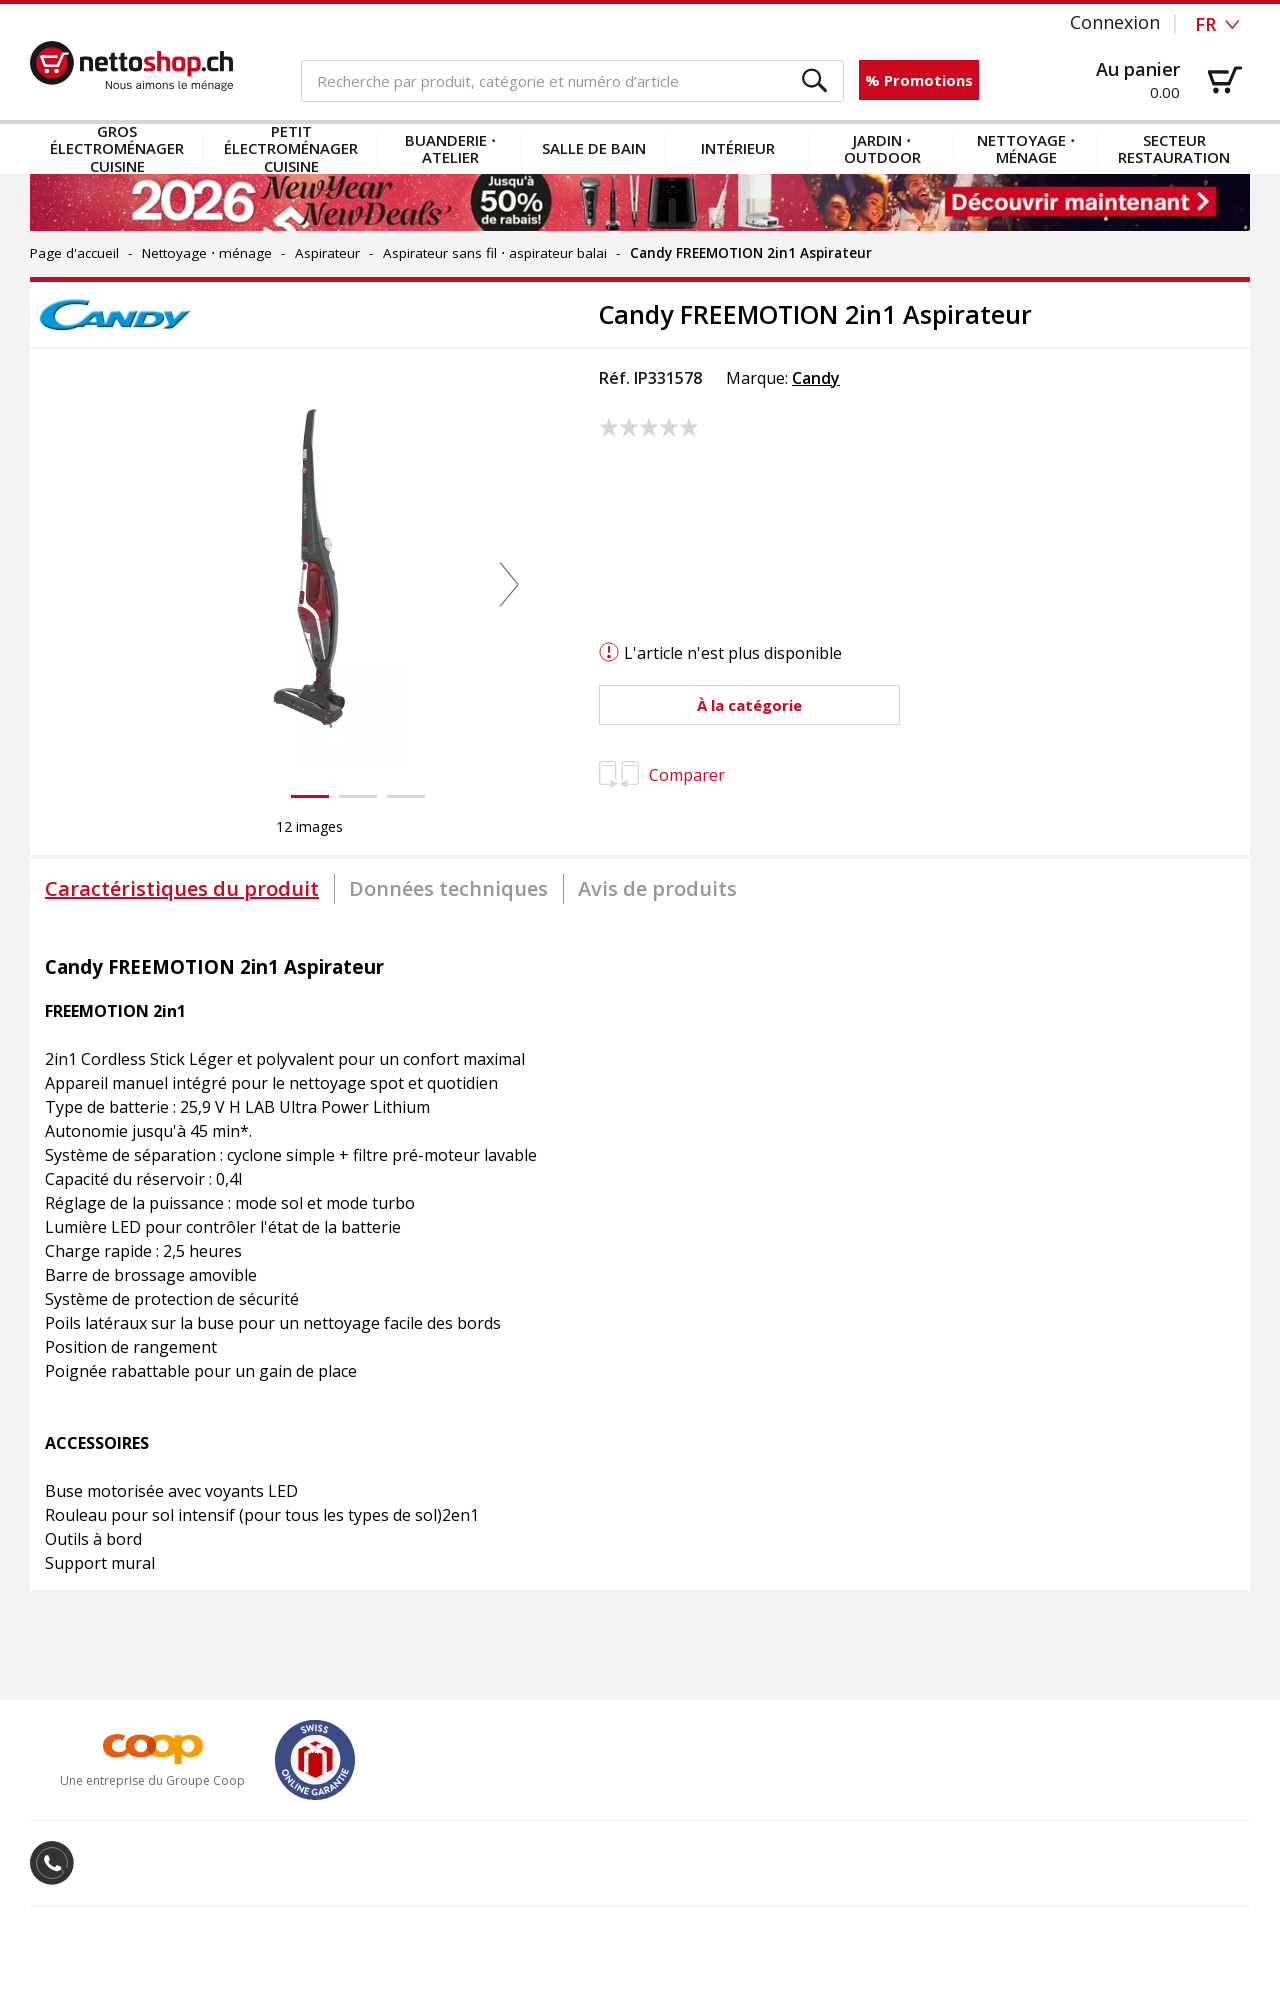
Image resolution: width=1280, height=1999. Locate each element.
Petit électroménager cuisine (291, 149)
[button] (815, 81)
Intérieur (738, 148)
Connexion (1115, 22)
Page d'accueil (74, 253)
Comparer (662, 775)
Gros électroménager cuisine (117, 149)
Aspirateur (327, 253)
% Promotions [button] (919, 80)
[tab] (182, 889)
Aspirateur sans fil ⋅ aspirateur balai (495, 253)
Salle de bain (594, 148)
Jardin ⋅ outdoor (882, 148)
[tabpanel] (640, 1255)
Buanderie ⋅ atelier (450, 148)
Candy (816, 378)
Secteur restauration (1174, 148)
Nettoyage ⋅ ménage (1026, 148)
